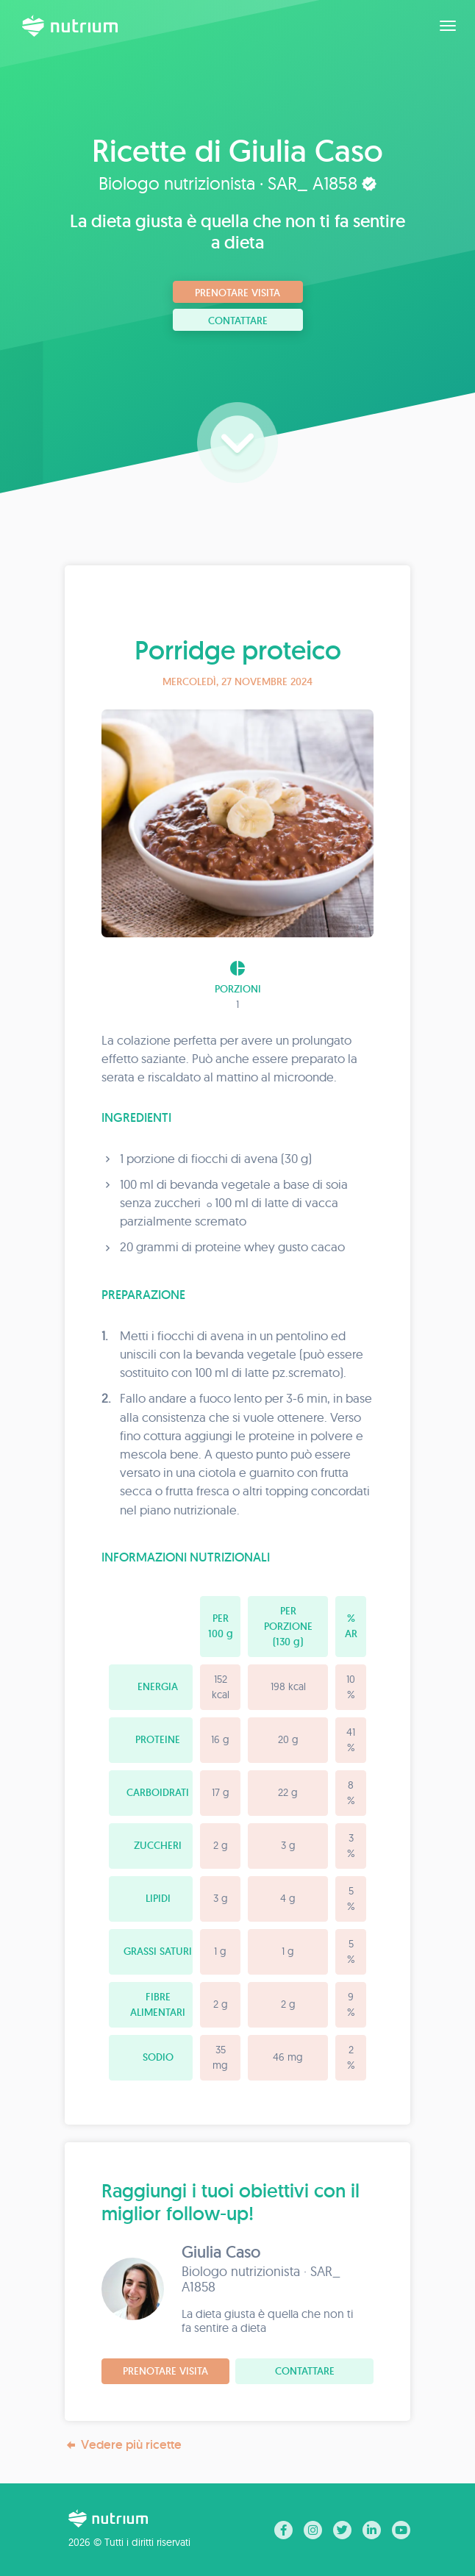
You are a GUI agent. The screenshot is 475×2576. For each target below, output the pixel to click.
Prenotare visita (237, 292)
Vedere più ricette (123, 2445)
